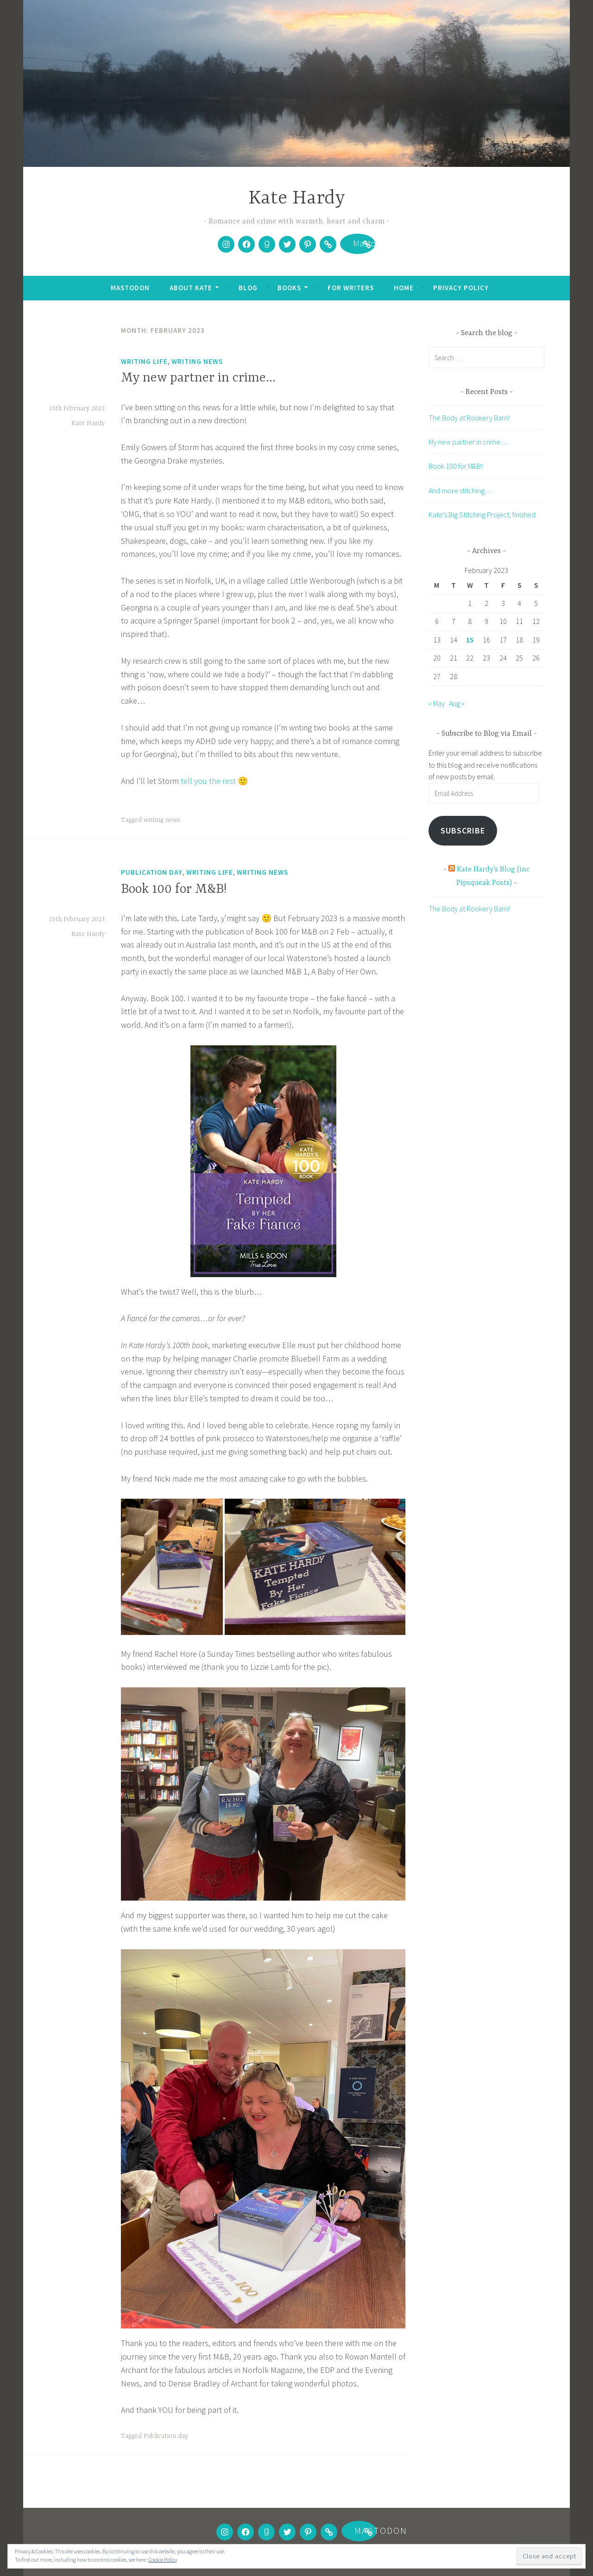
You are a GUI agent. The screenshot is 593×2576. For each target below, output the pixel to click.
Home (404, 287)
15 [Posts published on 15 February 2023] (469, 639)
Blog (248, 287)
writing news (162, 820)
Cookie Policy (162, 2559)
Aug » (456, 703)
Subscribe (463, 830)
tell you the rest (209, 781)
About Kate (191, 287)
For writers (351, 287)
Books (289, 287)
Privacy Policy (461, 287)
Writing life (144, 361)
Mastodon (357, 245)
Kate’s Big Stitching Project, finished (482, 514)
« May (437, 703)
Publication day (152, 872)
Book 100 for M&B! (174, 889)
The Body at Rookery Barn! (469, 417)
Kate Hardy (296, 199)
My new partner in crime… (198, 378)
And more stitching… (460, 490)
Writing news (197, 361)
